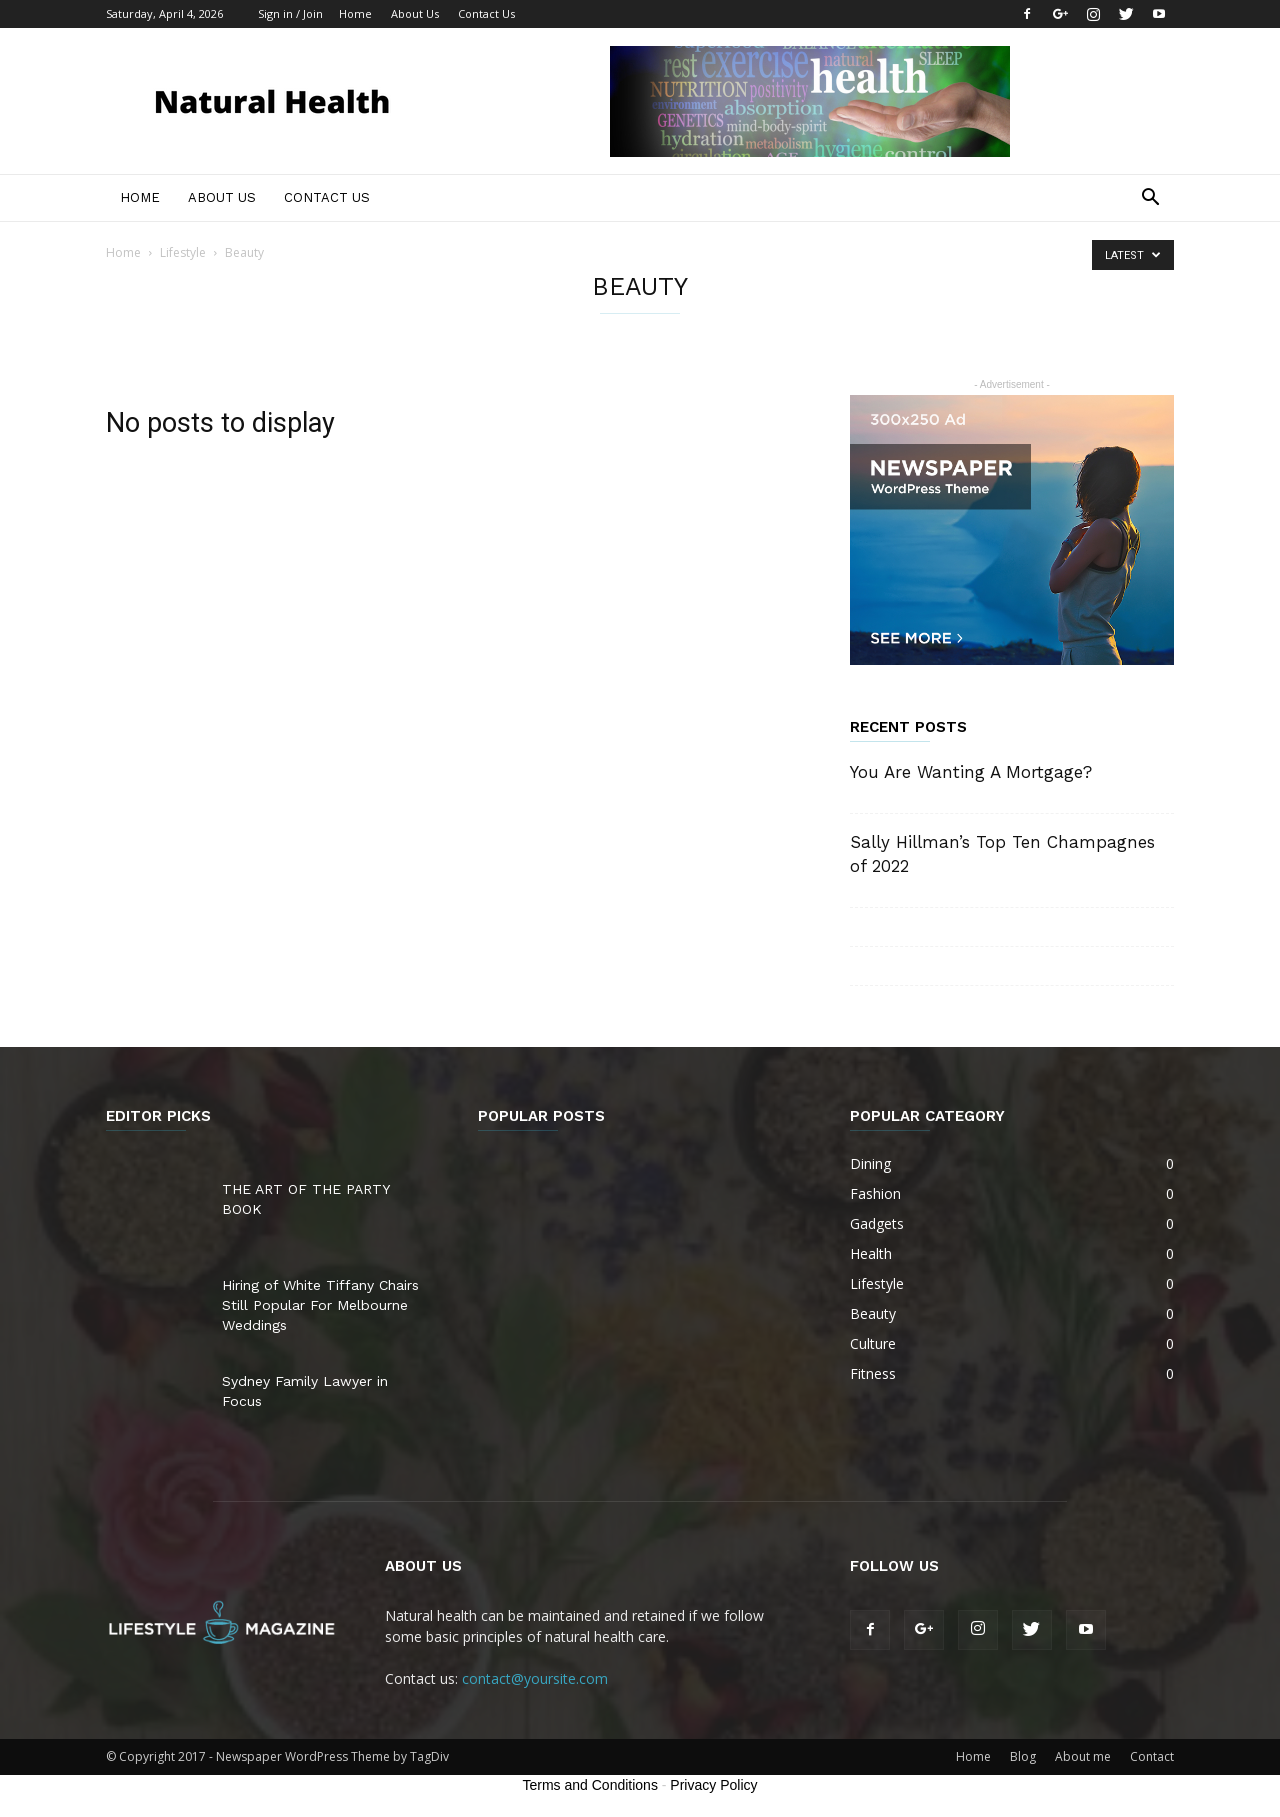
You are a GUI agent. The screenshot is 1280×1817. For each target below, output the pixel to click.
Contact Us (486, 13)
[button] (1150, 199)
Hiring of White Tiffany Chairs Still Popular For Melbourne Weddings (320, 1305)
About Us (415, 13)
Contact (1152, 1756)
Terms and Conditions (590, 1785)
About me (1083, 1756)
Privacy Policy (713, 1785)
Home (355, 13)
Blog (1023, 1756)
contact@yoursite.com (535, 1678)
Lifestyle (183, 252)
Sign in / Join (290, 13)
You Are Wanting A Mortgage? (971, 772)
